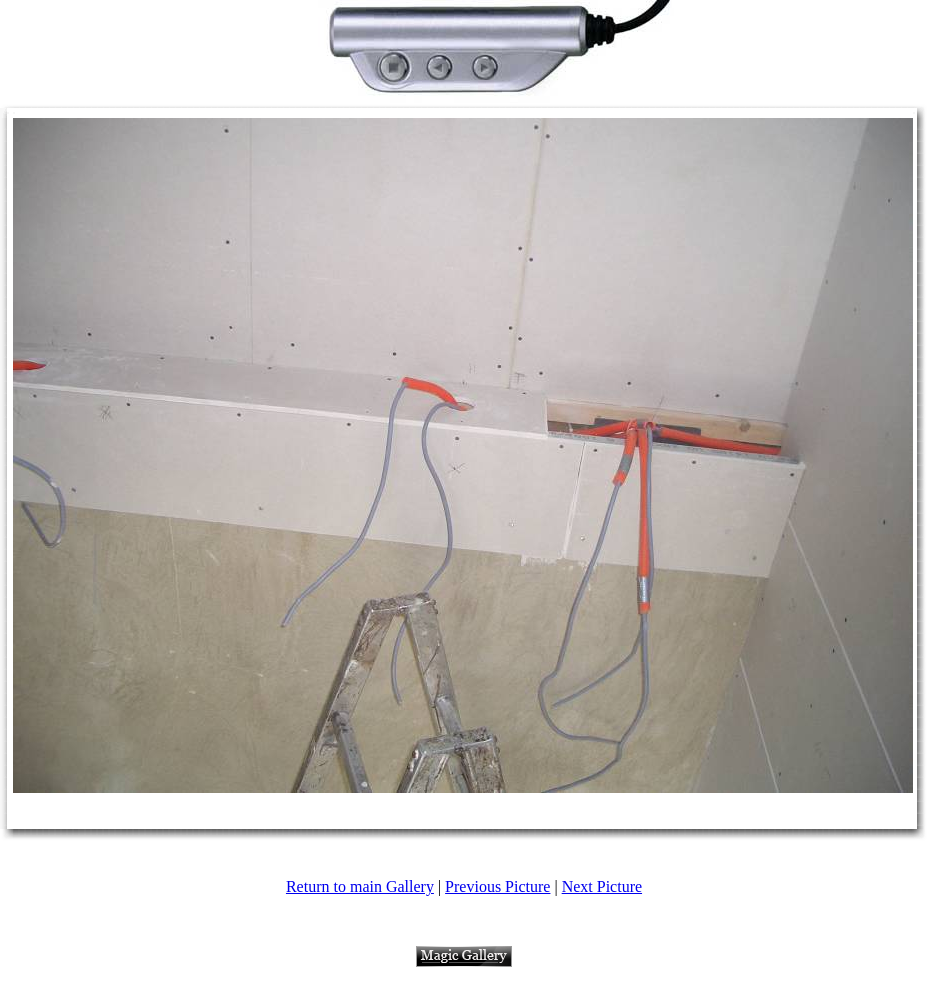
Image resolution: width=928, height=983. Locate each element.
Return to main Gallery (360, 886)
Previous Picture (497, 886)
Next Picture (602, 886)
